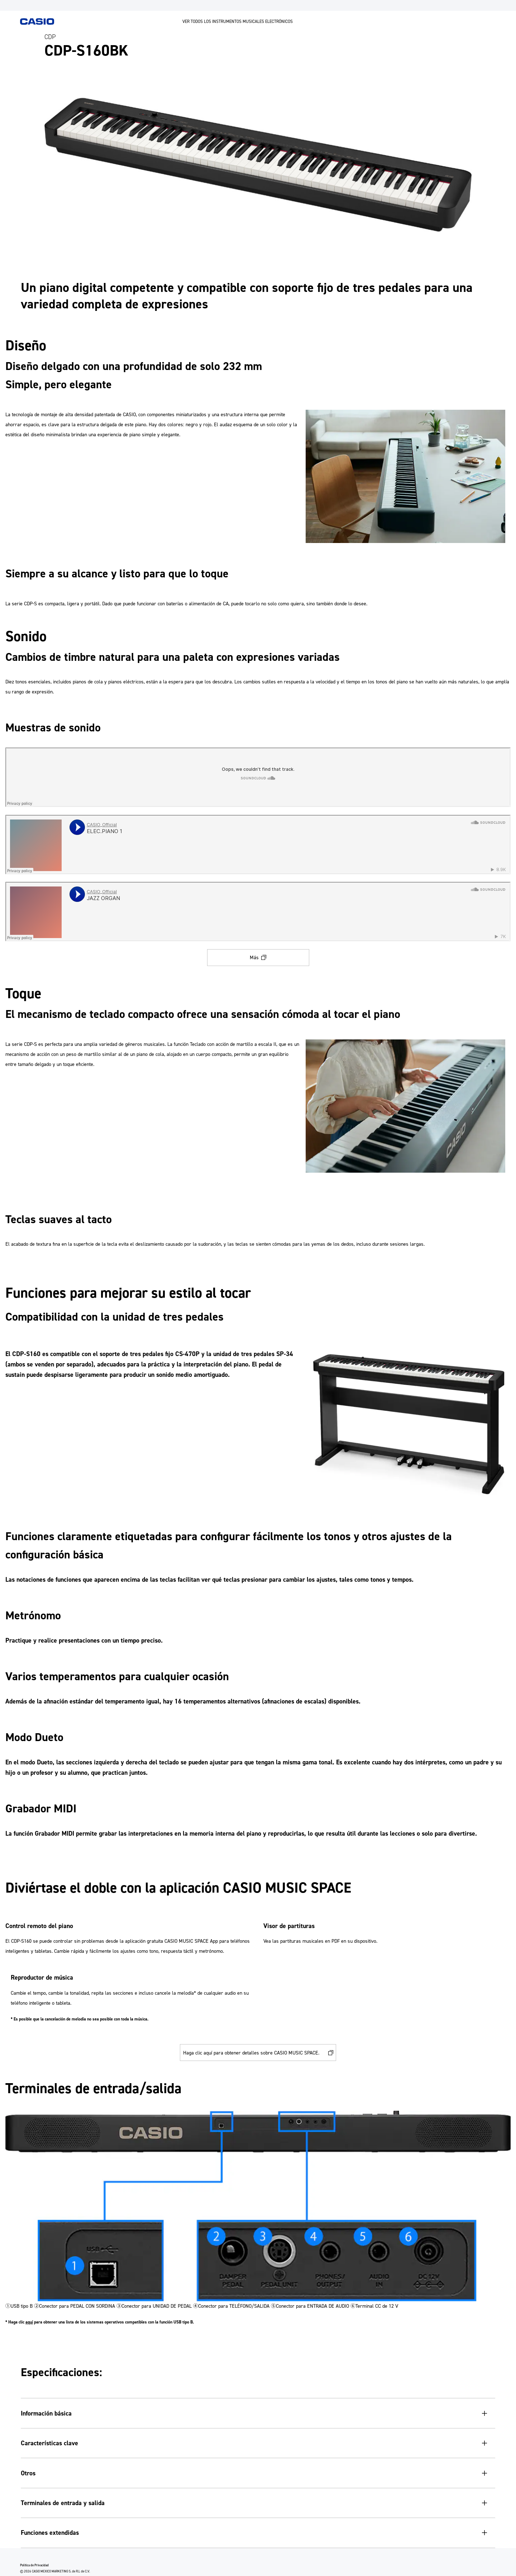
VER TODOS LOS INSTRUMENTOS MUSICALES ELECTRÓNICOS (237, 21)
